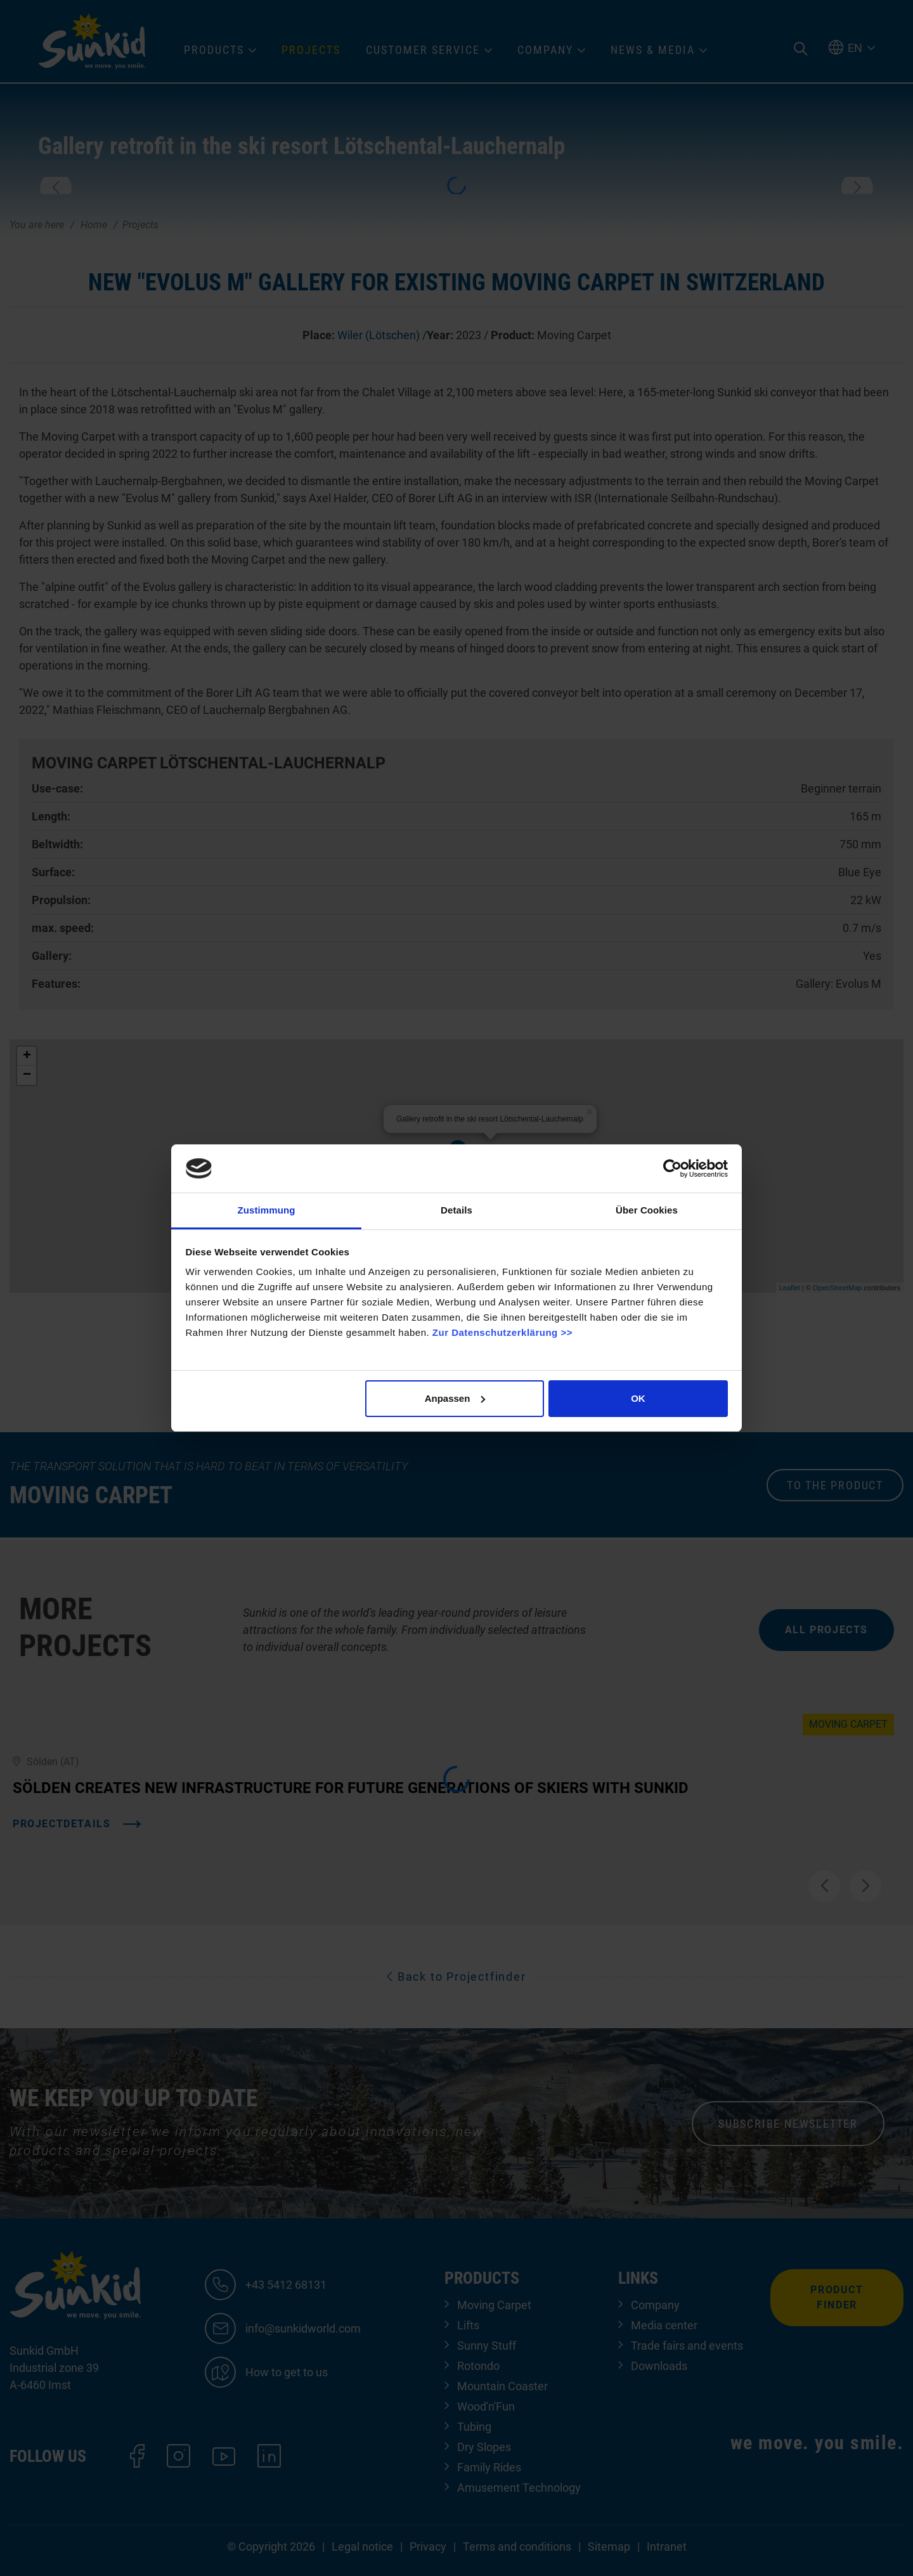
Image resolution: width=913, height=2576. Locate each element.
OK (638, 1398)
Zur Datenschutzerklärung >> (502, 1332)
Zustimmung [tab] (266, 1210)
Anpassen (455, 1398)
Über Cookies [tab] (647, 1210)
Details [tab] (456, 1210)
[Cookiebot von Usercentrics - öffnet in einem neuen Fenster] (672, 1168)
